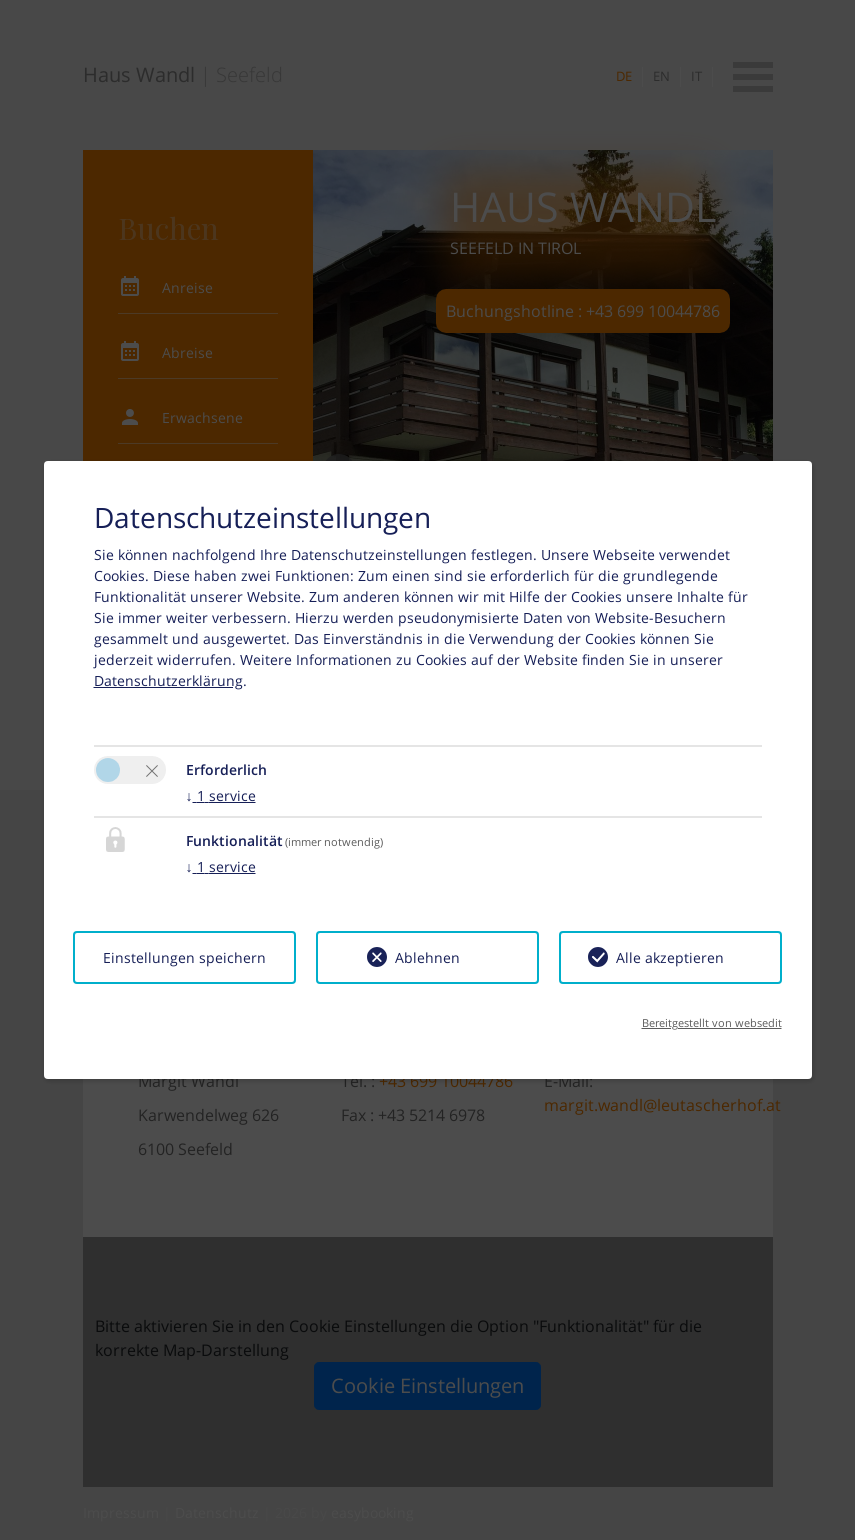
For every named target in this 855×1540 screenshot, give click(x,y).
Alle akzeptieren (670, 957)
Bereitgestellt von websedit (712, 1022)
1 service (221, 795)
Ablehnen (427, 957)
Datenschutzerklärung (168, 680)
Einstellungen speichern (184, 957)
